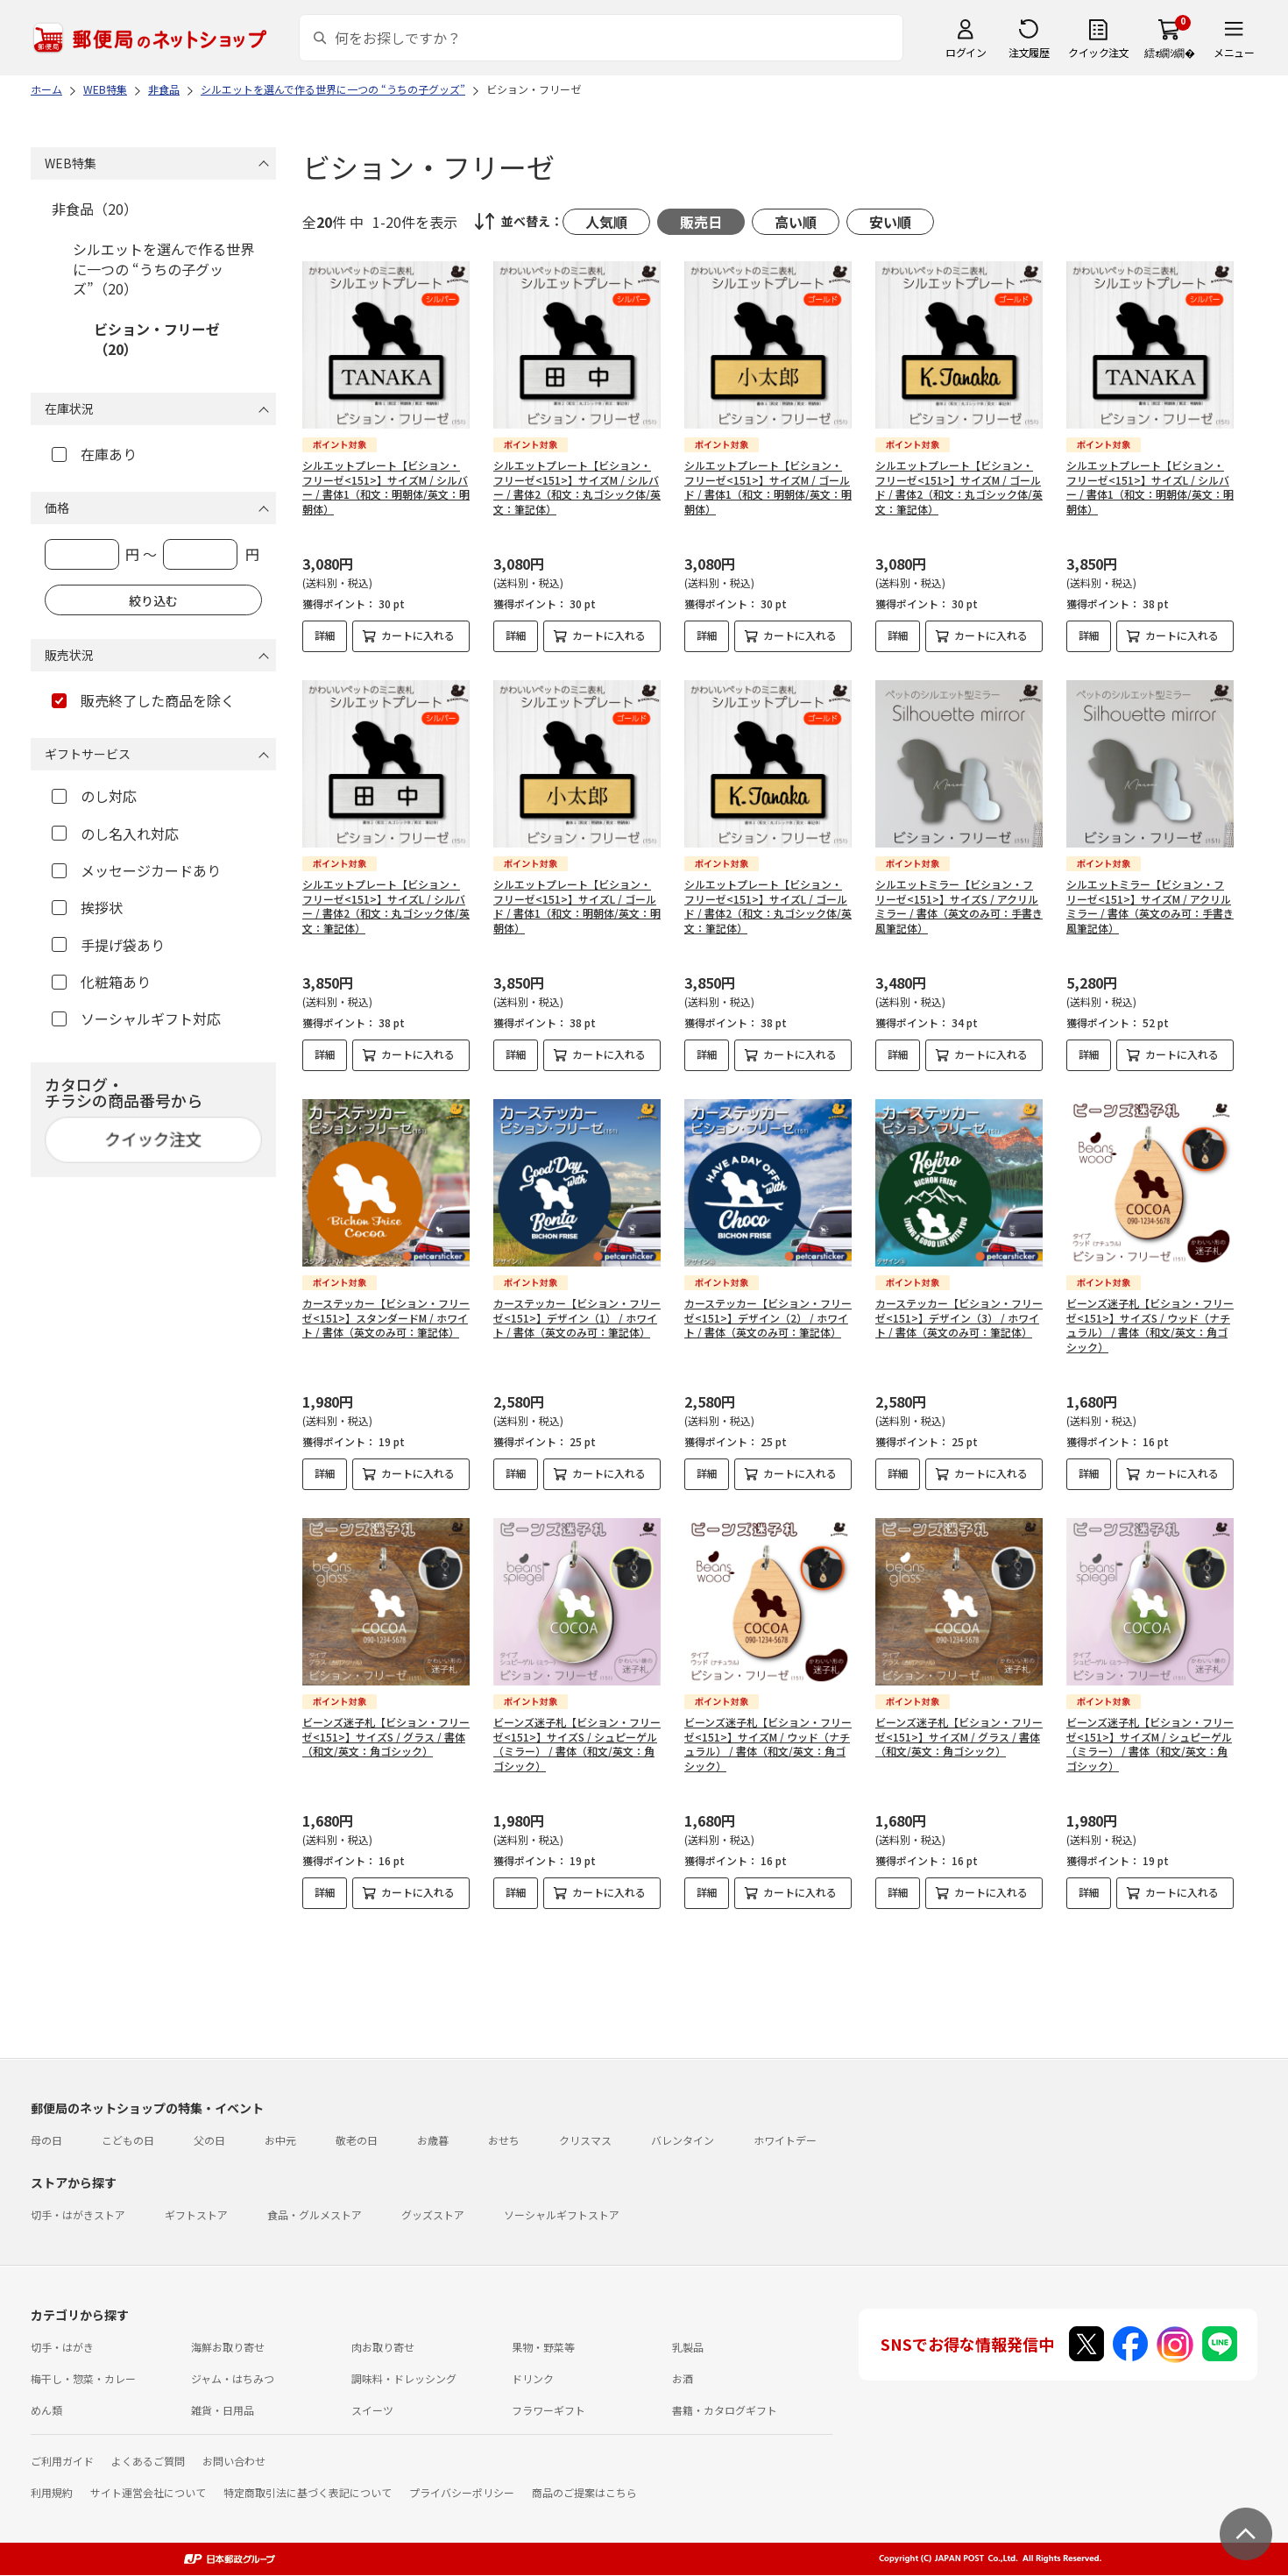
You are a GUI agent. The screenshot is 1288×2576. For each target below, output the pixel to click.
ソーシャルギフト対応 (136, 1018)
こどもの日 (128, 2139)
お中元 (280, 2139)
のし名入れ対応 (115, 833)
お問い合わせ (233, 2460)
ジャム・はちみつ (232, 2378)
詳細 (325, 635)
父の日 (209, 2139)
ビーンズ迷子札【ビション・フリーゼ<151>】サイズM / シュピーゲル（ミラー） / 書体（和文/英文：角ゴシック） (1150, 1743)
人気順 (606, 221)
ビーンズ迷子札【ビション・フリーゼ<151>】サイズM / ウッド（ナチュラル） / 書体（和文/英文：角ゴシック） (768, 1743)
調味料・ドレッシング (403, 2378)
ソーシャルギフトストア (561, 2214)
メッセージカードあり (136, 870)
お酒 (682, 2378)
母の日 (46, 2139)
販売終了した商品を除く (143, 700)
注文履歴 (1028, 52)
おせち (504, 2139)
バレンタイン (682, 2139)
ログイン (965, 52)
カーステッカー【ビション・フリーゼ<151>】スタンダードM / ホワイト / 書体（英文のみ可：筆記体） (386, 1317)
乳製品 (688, 2346)
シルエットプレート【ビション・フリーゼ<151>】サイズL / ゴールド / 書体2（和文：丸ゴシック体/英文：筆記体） (768, 905)
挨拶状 (87, 907)
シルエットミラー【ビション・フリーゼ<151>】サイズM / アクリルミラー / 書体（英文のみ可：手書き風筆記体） (1150, 905)
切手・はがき (62, 2346)
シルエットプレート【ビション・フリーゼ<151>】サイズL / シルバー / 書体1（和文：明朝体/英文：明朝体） (1150, 487)
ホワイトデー (785, 2139)
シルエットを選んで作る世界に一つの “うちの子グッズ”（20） (163, 268)
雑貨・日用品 (222, 2409)
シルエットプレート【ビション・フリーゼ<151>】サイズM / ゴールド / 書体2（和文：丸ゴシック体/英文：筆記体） (959, 487)
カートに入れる (418, 635)
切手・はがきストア (78, 2214)
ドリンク (533, 2378)
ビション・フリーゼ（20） (157, 338)
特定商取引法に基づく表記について (307, 2492)
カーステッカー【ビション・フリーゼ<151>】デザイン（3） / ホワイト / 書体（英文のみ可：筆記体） (959, 1317)
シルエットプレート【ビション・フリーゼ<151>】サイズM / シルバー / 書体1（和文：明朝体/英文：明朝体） (386, 487)
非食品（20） (95, 208)
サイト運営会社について (148, 2492)
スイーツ (372, 2409)
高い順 (796, 221)
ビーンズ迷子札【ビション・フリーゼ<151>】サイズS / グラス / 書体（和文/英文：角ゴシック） (386, 1736)
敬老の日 (357, 2139)
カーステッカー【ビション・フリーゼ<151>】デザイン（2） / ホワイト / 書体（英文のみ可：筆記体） (768, 1317)
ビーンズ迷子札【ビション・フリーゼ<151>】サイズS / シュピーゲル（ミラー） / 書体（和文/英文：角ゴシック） (577, 1743)
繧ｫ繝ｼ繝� (1169, 52)
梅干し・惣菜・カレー (83, 2378)
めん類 (46, 2409)
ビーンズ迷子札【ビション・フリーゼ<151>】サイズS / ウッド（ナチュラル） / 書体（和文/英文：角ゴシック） (1150, 1324)
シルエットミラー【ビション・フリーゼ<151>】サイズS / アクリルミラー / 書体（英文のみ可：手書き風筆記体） (959, 905)
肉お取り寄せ (382, 2346)
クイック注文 (1098, 52)
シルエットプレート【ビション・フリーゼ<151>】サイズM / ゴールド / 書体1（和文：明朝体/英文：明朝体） (768, 487)
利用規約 (52, 2492)
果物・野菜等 (543, 2346)
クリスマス (585, 2139)
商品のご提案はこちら (584, 2492)
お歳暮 (433, 2139)
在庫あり (94, 454)
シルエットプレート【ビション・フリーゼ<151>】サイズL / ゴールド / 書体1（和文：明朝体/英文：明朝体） (577, 905)
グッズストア (432, 2214)
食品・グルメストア (314, 2214)
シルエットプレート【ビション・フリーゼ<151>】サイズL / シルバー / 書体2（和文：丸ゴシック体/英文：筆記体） (386, 905)
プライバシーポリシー (461, 2492)
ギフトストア (196, 2214)
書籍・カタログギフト (724, 2409)
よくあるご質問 (148, 2460)
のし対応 (94, 795)
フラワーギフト (548, 2409)
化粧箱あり (101, 981)
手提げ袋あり (108, 944)
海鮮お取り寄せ (228, 2346)
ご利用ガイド (62, 2460)
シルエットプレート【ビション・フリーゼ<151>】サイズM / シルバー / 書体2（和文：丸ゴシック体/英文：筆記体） (577, 487)
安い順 (890, 221)
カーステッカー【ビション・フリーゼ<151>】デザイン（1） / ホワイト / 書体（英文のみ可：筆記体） (577, 1317)
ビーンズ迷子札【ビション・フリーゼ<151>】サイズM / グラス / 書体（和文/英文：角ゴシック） (959, 1736)
